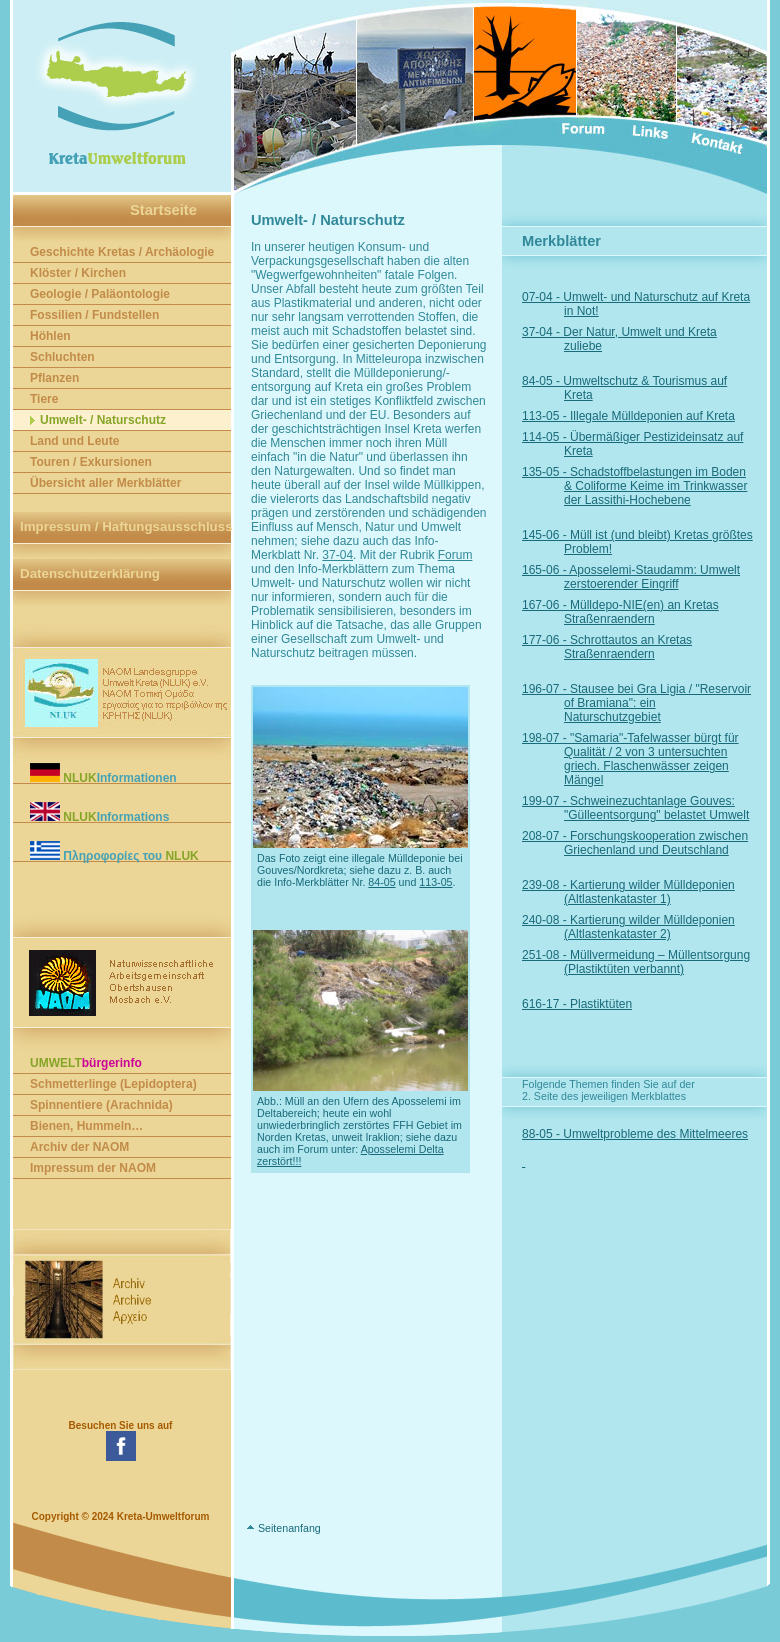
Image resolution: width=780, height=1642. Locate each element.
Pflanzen (54, 378)
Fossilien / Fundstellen (94, 315)
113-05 (435, 882)
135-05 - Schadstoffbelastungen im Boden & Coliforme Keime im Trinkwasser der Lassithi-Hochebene (655, 486)
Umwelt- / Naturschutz (103, 420)
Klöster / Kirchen (78, 273)
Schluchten (62, 357)
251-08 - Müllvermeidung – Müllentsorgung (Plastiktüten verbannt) (657, 962)
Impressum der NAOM (93, 1168)
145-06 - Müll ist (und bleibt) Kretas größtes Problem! (658, 542)
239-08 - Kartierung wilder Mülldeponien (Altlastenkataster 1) (649, 892)
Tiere (44, 399)
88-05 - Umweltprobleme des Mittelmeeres (656, 1134)
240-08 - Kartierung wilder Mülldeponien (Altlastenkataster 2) (649, 927)
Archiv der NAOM (79, 1147)
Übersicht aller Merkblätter (105, 483)
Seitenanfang (289, 1528)
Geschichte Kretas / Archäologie (122, 252)
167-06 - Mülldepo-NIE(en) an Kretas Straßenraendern (641, 612)
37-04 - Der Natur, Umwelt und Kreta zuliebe (640, 339)
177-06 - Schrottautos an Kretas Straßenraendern (628, 647)
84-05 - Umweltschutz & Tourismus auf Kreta (645, 388)
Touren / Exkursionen (91, 462)
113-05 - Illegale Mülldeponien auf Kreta (649, 416)
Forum (455, 555)
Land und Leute (74, 441)
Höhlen (50, 336)
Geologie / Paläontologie (100, 294)
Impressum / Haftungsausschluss (126, 526)
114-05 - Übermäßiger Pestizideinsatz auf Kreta (653, 444)
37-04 (337, 555)
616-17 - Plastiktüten (598, 1004)
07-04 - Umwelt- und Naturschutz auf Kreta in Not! (657, 304)
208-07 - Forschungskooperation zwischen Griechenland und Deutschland (656, 843)
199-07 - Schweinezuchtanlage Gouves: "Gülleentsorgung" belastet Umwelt (656, 808)
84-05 (381, 882)
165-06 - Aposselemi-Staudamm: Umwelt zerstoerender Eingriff (652, 577)
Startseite (163, 210)
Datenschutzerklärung (90, 573)
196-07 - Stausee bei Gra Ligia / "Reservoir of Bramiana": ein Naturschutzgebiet (657, 703)
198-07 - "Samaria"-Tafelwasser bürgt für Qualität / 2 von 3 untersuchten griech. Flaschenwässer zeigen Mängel (651, 759)
